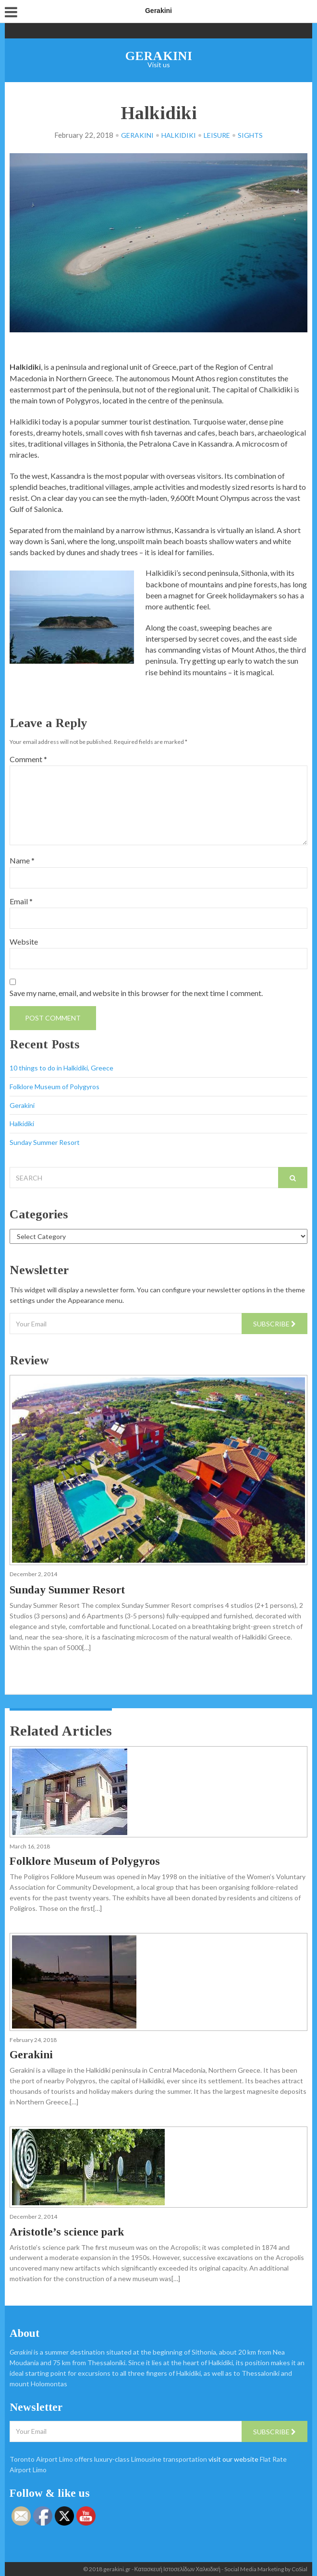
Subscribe (274, 1324)
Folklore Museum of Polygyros (54, 1086)
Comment (28, 759)
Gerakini (158, 56)
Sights (250, 135)
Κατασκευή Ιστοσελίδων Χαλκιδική (177, 2569)
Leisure (217, 135)
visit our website (233, 2459)
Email (21, 901)
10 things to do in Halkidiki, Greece (61, 1068)
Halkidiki (178, 135)
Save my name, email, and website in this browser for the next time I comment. (136, 992)
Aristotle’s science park (67, 2232)
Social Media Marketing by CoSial (265, 2569)
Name (22, 860)
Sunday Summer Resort (45, 1142)
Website (24, 941)
